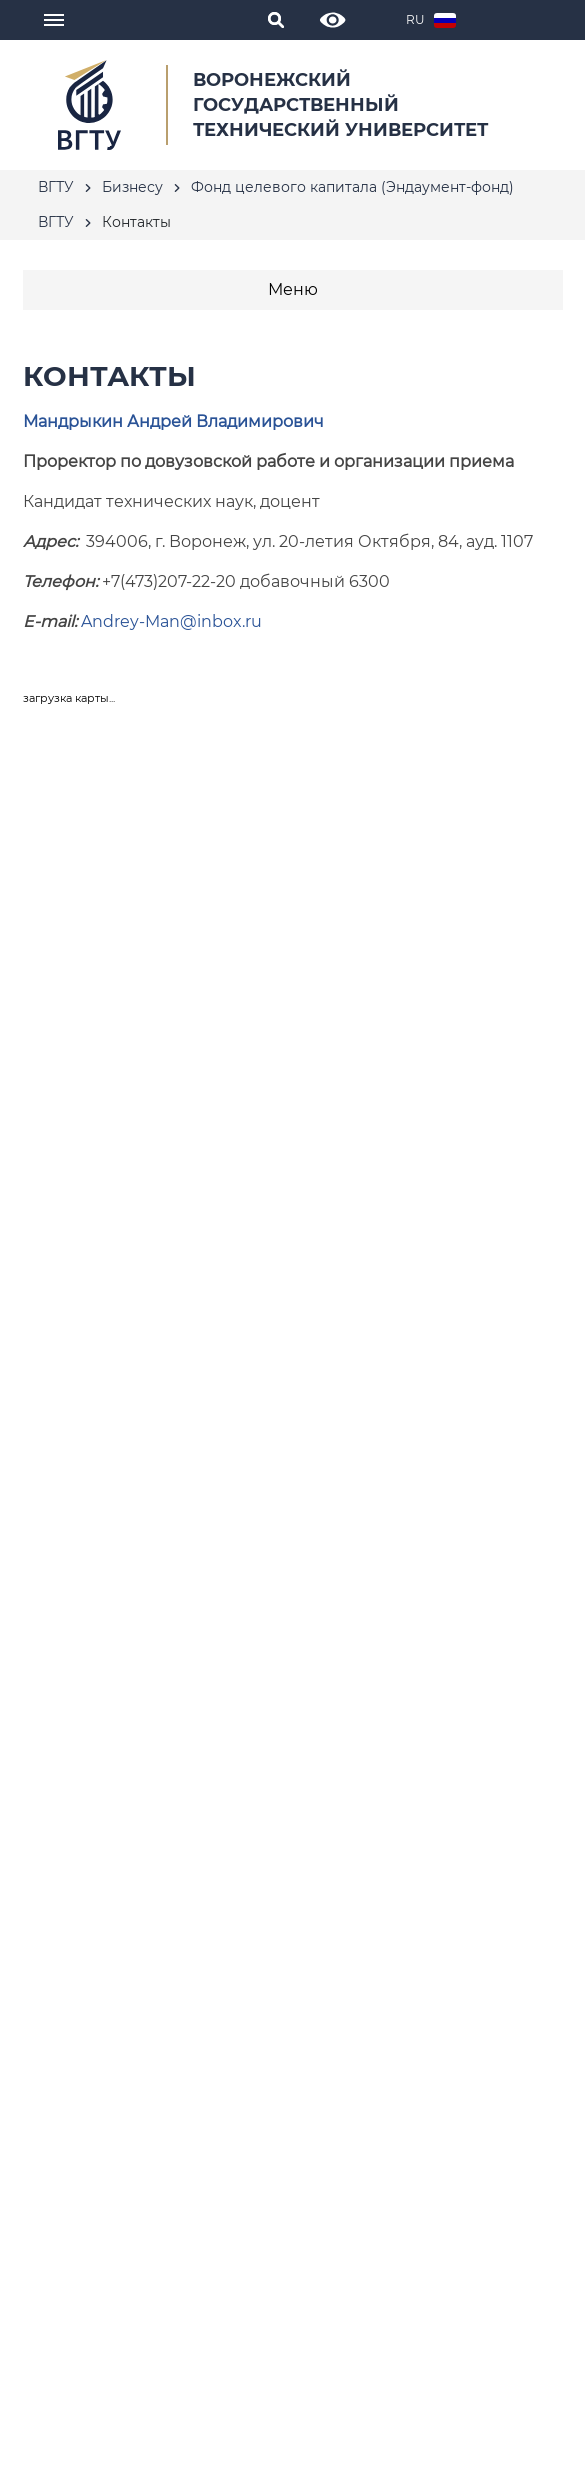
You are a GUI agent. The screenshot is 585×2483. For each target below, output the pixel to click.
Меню (293, 289)
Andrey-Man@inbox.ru (171, 621)
